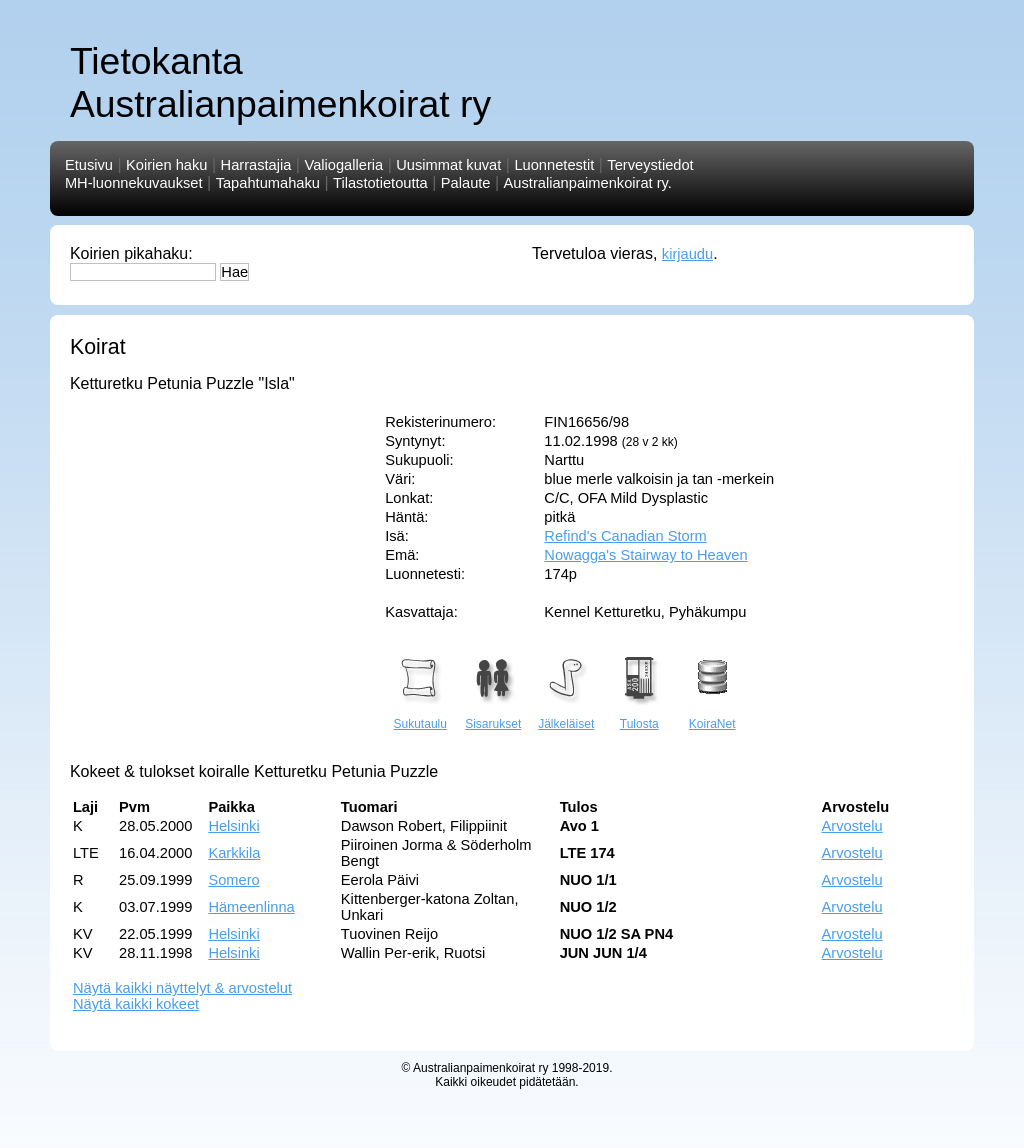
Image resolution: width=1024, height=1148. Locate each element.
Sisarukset (493, 716)
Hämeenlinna (251, 907)
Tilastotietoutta (380, 183)
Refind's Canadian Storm (625, 536)
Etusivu (89, 165)
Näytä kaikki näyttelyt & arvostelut (182, 988)
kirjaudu (687, 254)
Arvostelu (852, 826)
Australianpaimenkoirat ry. (588, 183)
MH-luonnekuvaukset (134, 183)
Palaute (466, 183)
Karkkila (234, 853)
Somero (233, 880)
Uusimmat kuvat (448, 165)
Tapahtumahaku (268, 183)
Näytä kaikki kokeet (136, 1004)
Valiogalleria (343, 165)
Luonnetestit (554, 165)
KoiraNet (712, 716)
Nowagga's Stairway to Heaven (645, 555)
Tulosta (639, 716)
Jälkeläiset (566, 716)
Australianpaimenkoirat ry (480, 1068)
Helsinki (233, 826)
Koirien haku (166, 165)
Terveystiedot (650, 165)
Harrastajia (256, 165)
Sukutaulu (420, 716)
